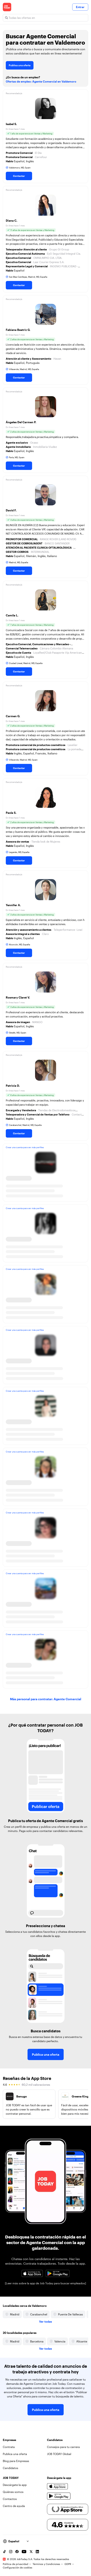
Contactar (19, 175)
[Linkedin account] (37, 2551)
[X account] (31, 2551)
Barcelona (34, 2341)
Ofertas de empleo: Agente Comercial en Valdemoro (41, 81)
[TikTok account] (4, 2551)
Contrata (9, 2447)
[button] (45, 136)
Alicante (79, 2341)
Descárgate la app (15, 2484)
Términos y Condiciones (46, 2563)
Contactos (10, 2498)
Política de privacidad (15, 2563)
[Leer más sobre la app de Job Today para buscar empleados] (45, 2283)
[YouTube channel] (24, 2551)
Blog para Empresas (16, 2461)
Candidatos (10, 2468)
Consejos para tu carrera (63, 2447)
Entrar (80, 7)
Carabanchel (36, 2314)
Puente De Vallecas (68, 2314)
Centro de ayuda (14, 2506)
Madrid (12, 2314)
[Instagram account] (10, 2551)
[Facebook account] (17, 2551)
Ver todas (45, 2321)
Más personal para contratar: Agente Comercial (45, 1699)
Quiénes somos (13, 2491)
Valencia (57, 2341)
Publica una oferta (20, 65)
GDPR (68, 2563)
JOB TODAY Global (59, 2454)
